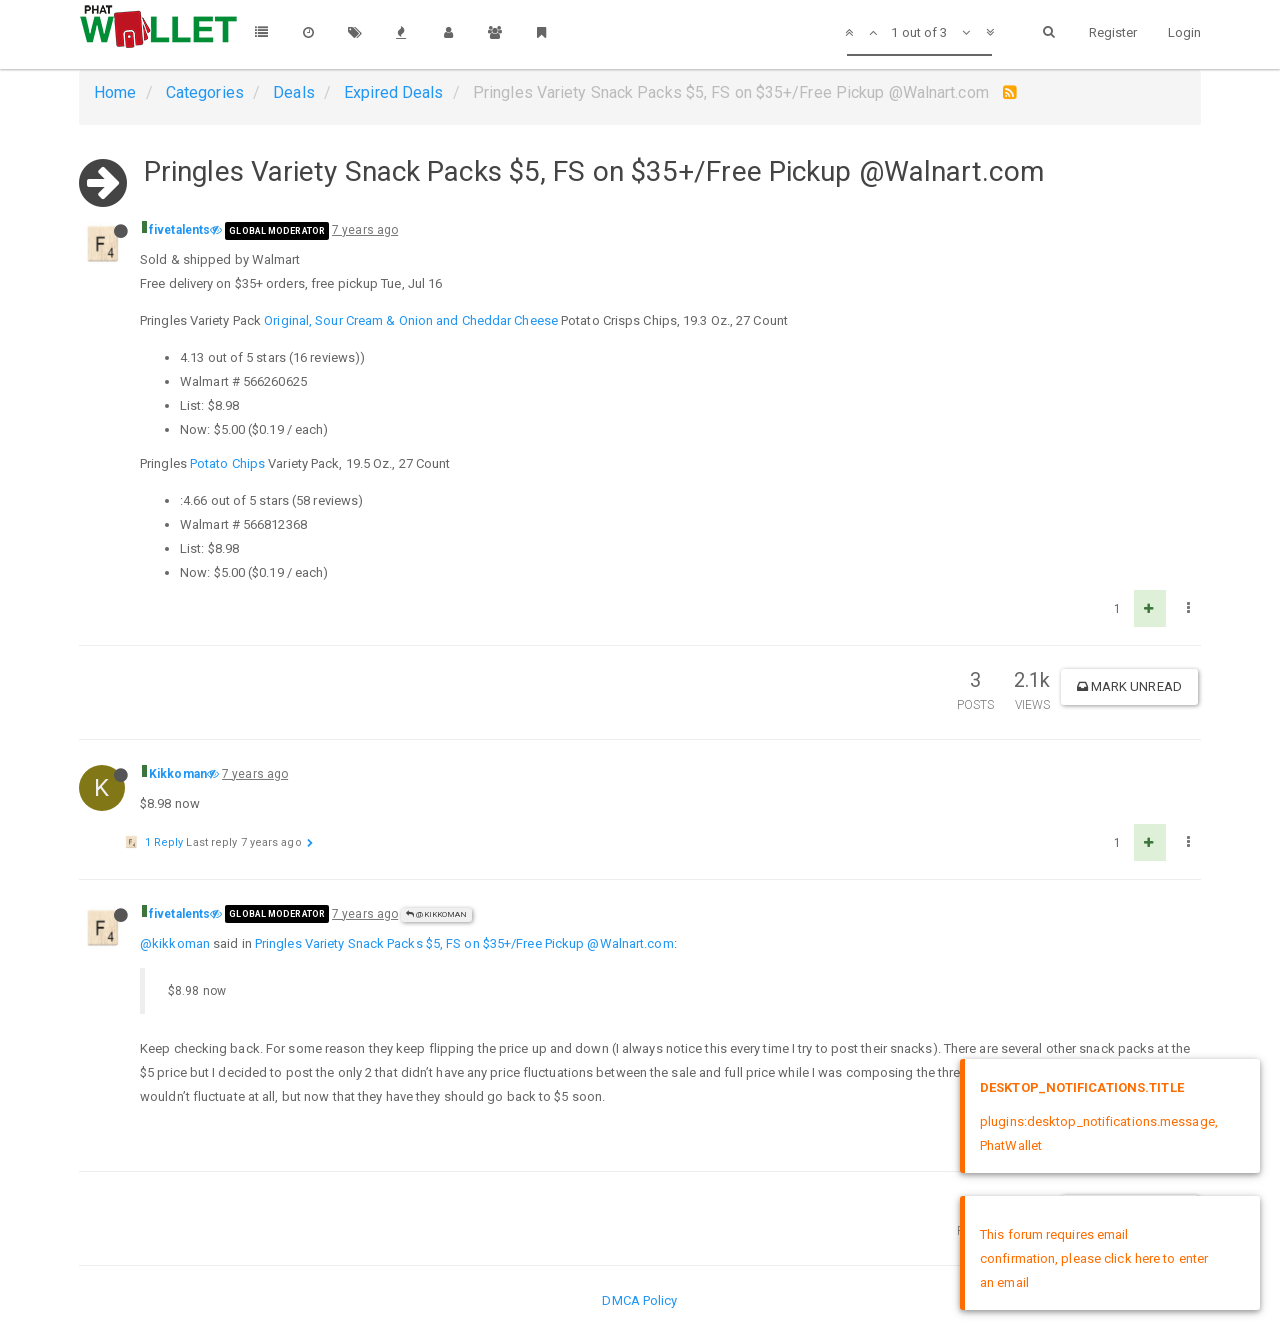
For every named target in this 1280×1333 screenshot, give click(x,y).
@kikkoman (175, 943)
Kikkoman (178, 774)
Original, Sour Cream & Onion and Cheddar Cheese (411, 320)
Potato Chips (227, 463)
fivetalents (179, 230)
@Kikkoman (436, 914)
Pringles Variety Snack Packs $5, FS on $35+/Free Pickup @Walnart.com (464, 943)
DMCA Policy (639, 1300)
